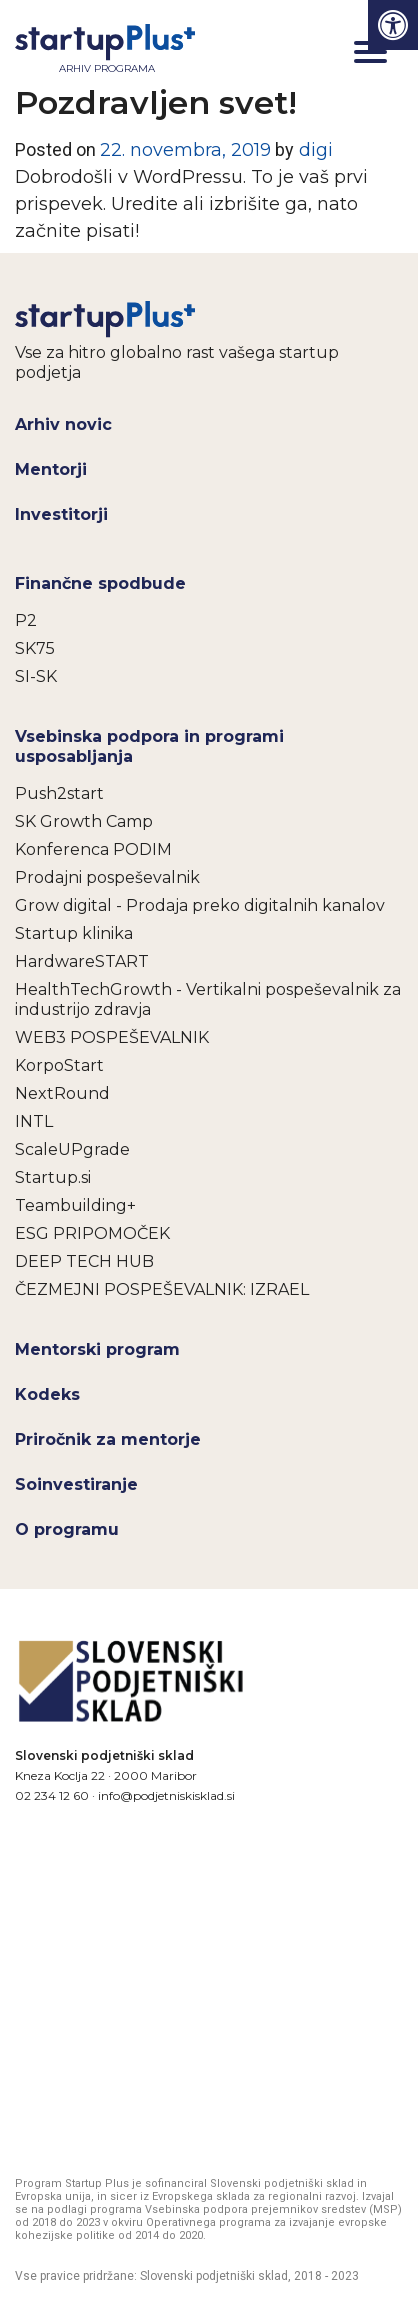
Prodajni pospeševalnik (107, 877)
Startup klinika (74, 933)
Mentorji (51, 469)
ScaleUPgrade (72, 1149)
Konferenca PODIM (93, 849)
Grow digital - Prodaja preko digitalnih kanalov (200, 905)
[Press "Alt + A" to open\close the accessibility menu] (393, 25)
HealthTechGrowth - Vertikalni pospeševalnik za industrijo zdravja (208, 999)
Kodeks (47, 1394)
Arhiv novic (63, 424)
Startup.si (53, 1177)
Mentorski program (97, 1349)
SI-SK (36, 676)
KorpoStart (59, 1065)
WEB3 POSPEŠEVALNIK (112, 1037)
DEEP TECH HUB (84, 1261)
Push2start (59, 793)
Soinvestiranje (76, 1484)
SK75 (35, 648)
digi (313, 150)
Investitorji (61, 514)
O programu (67, 1529)
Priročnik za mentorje (108, 1439)
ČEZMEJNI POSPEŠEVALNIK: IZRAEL (162, 1289)
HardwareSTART (82, 961)
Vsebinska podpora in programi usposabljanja (149, 746)
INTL (34, 1121)
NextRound (62, 1093)
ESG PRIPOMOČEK (92, 1233)
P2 (26, 620)
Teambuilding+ (75, 1205)
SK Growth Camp (84, 821)
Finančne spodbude (100, 583)
